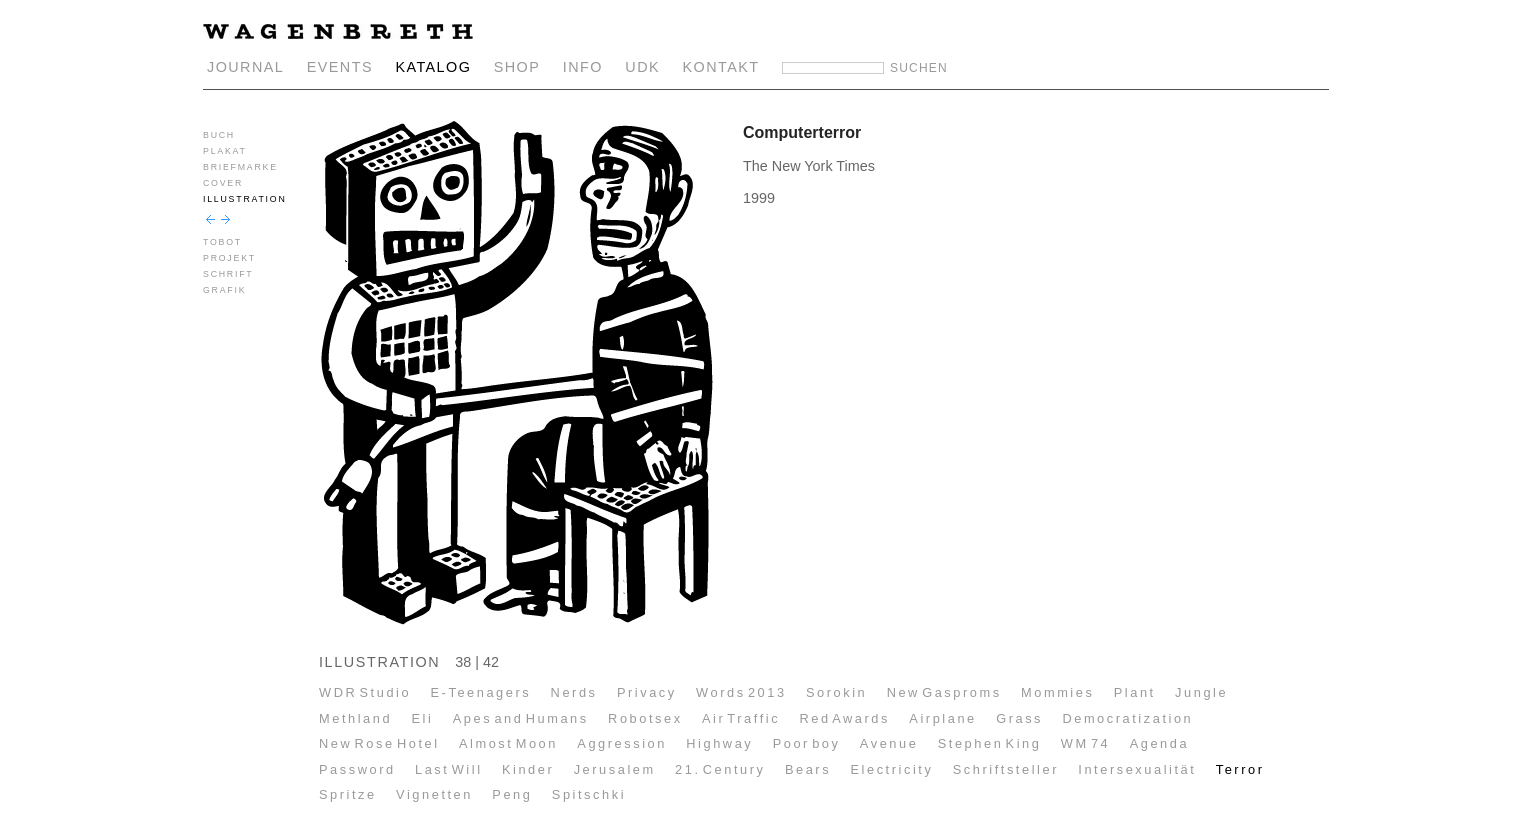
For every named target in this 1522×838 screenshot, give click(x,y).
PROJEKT (229, 258)
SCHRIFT (228, 274)
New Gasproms (944, 692)
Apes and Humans (521, 718)
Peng (512, 794)
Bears (808, 769)
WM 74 (1086, 743)
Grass (1019, 718)
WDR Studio (365, 692)
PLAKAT (225, 151)
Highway (719, 743)
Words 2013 (741, 692)
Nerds (574, 692)
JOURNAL (245, 67)
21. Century (720, 769)
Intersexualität (1137, 769)
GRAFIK (224, 290)
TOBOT (222, 242)
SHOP (517, 67)
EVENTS (340, 67)
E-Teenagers (481, 692)
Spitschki (589, 794)
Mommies (1057, 692)
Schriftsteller (1006, 769)
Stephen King (990, 743)
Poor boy (807, 743)
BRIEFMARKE (240, 167)
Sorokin (836, 692)
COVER (223, 183)
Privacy (647, 692)
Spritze (348, 794)
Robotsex (645, 718)
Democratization (1127, 718)
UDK (642, 67)
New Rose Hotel (379, 743)
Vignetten (434, 794)
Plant (1135, 692)
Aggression (622, 743)
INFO (583, 67)
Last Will (449, 769)
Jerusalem (615, 769)
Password (357, 769)
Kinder (528, 769)
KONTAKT (721, 67)
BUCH (219, 135)
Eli (422, 718)
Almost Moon (508, 743)
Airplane (942, 718)
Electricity (891, 769)
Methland (355, 718)
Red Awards (844, 718)
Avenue (889, 743)
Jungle (1201, 692)
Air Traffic (741, 718)
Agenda (1159, 743)
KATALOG (433, 67)
